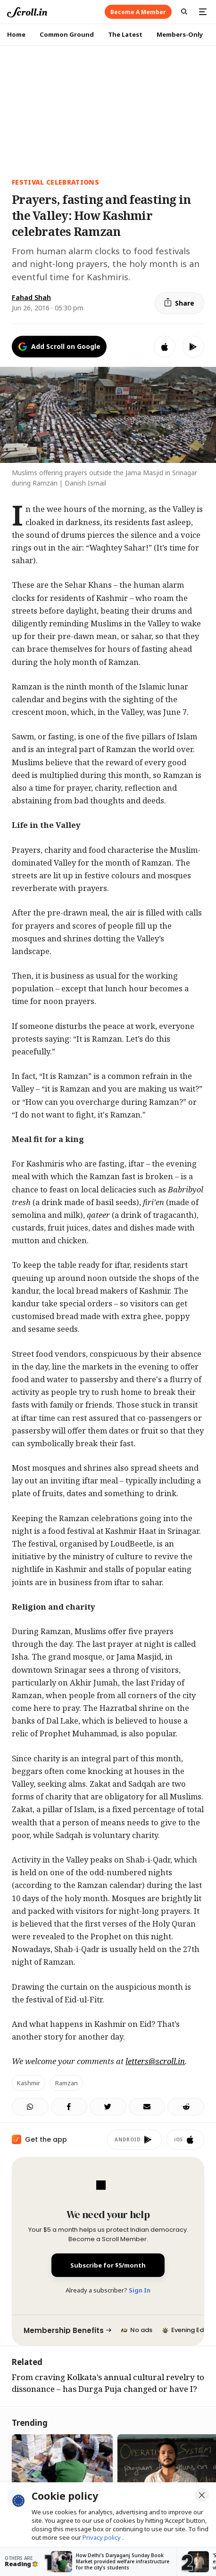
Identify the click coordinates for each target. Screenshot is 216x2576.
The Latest (125, 34)
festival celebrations (55, 182)
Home (16, 34)
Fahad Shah (31, 297)
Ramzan (66, 2083)
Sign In (139, 2290)
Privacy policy (102, 2537)
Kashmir (28, 2083)
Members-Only (180, 34)
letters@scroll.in (155, 2061)
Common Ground (67, 34)
